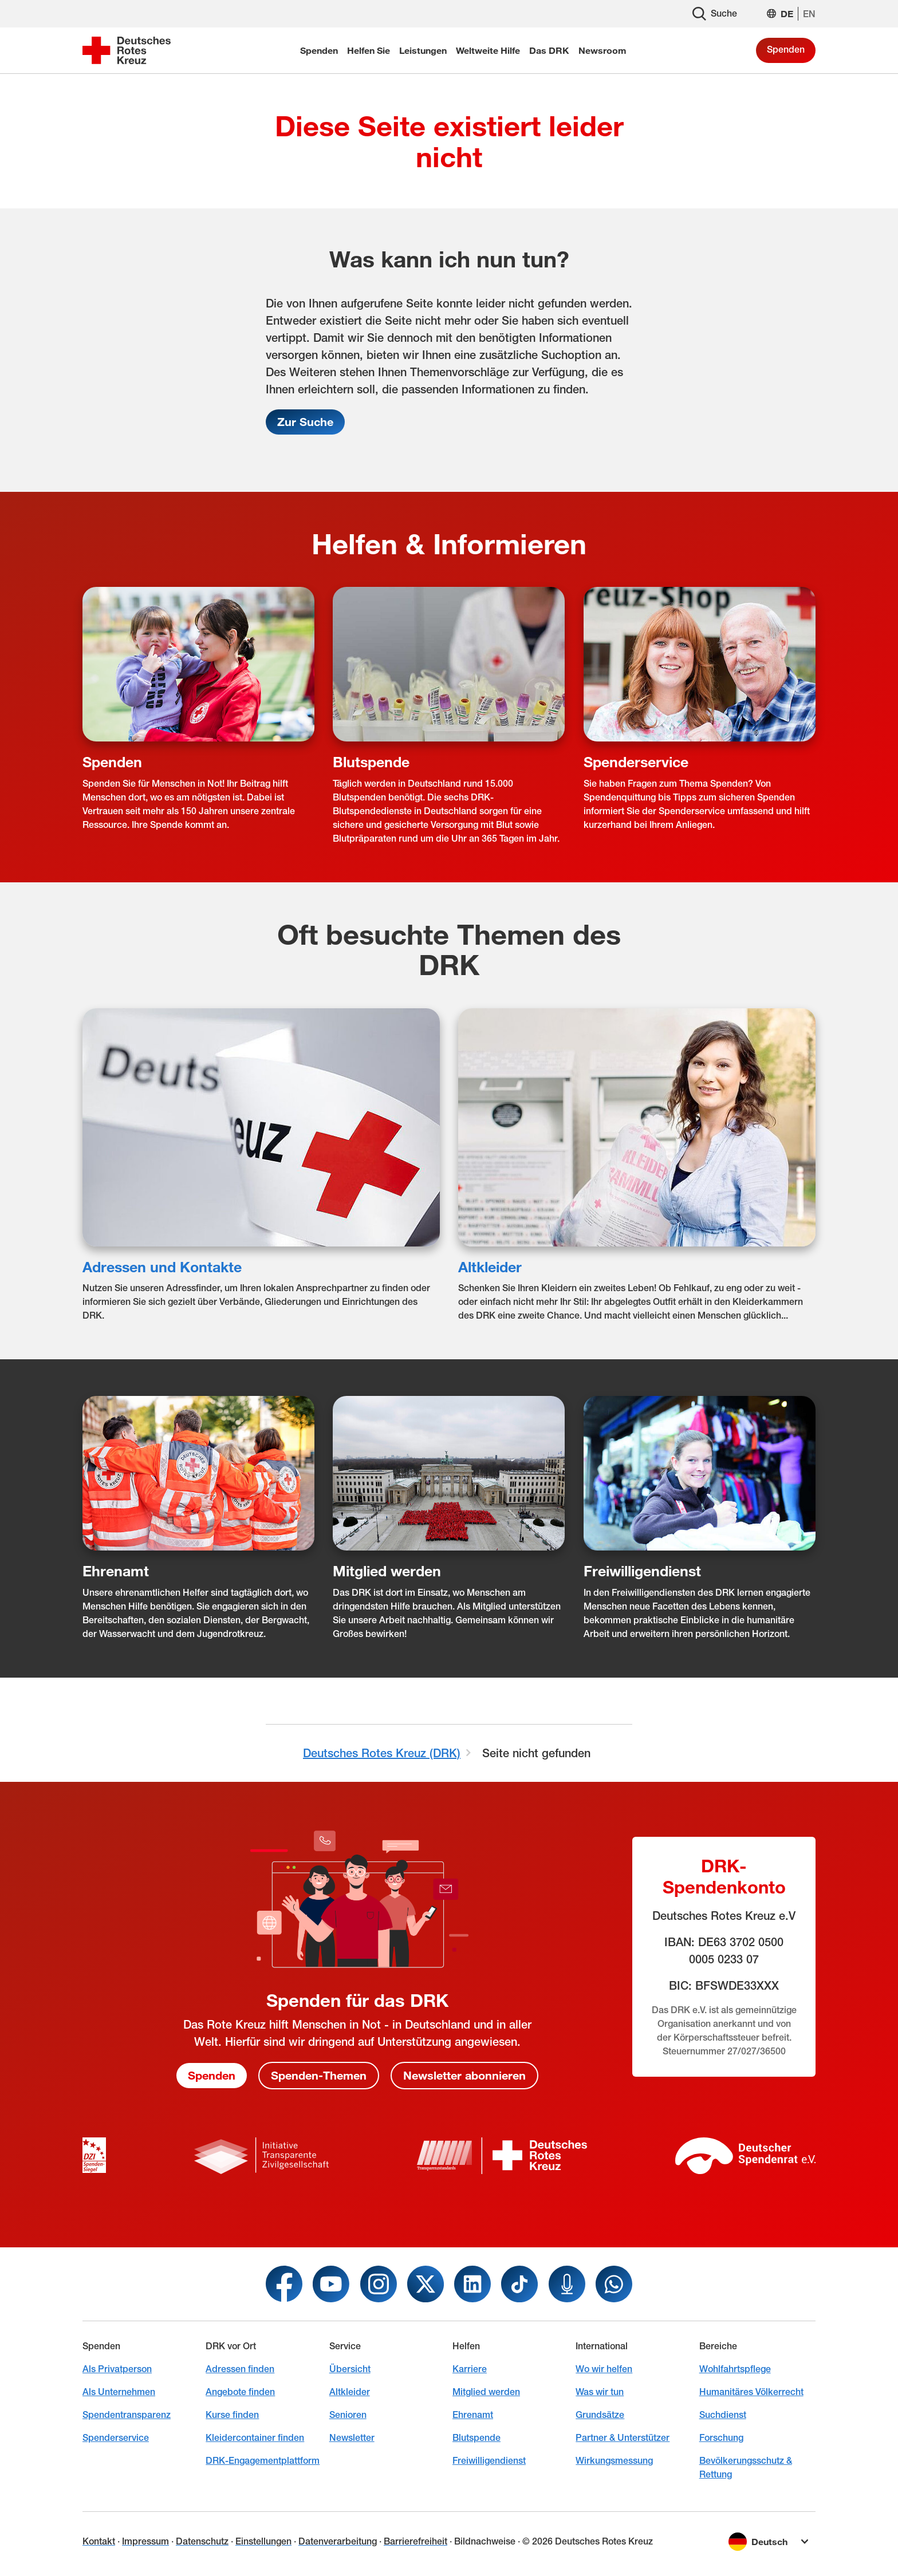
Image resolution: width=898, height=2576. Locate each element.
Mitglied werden (387, 1571)
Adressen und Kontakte (162, 1266)
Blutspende (371, 761)
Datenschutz (202, 2541)
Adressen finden (240, 2369)
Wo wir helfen (604, 2369)
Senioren (348, 2414)
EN (809, 14)
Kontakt (98, 2541)
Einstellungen (263, 2541)
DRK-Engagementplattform (263, 2460)
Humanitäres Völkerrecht (751, 2391)
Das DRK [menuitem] (549, 50)
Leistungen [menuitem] (423, 50)
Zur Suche (305, 422)
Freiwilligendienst (642, 1571)
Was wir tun (600, 2391)
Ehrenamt (115, 1571)
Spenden (786, 49)
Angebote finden (240, 2391)
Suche (714, 14)
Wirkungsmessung (614, 2460)
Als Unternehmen (118, 2391)
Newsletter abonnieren (464, 2075)
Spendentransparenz (126, 2414)
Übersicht (350, 2369)
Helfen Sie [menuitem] (368, 50)
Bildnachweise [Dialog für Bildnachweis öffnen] (484, 2541)
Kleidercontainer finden (255, 2437)
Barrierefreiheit (415, 2541)
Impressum (145, 2541)
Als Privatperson (117, 2369)
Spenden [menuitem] (319, 50)
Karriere (469, 2369)
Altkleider (490, 1266)
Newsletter (352, 2437)
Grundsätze (600, 2414)
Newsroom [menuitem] (602, 50)
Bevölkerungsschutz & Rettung (745, 2467)
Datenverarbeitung (337, 2541)
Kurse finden (232, 2414)
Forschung (721, 2437)
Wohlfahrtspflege (735, 2369)
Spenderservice (636, 761)
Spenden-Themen (319, 2075)
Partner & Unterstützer (622, 2437)
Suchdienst (722, 2414)
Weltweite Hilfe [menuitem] (488, 50)
